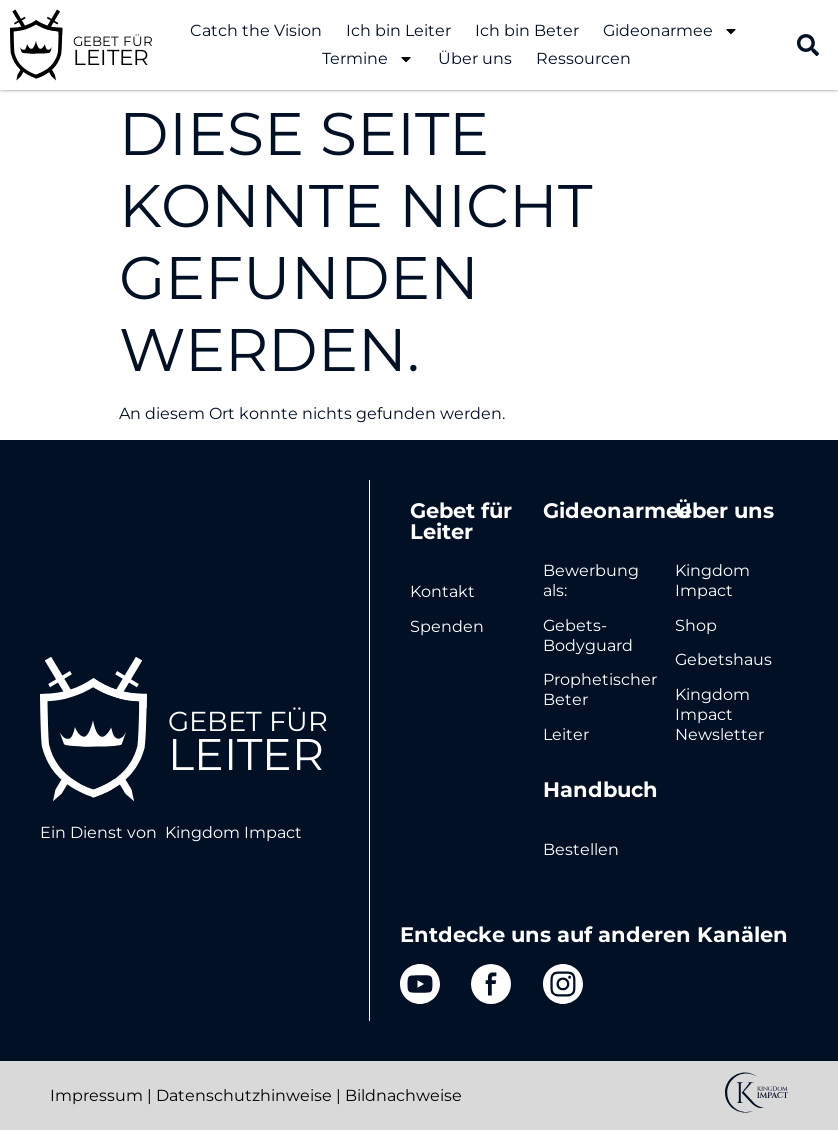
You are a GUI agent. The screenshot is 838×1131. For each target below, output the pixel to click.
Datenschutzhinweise (244, 1095)
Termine (368, 59)
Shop (696, 625)
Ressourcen (583, 58)
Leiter (566, 734)
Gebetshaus (723, 659)
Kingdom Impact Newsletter (719, 714)
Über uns (475, 58)
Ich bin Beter (527, 30)
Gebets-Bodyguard (588, 635)
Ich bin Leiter (398, 30)
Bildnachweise (403, 1095)
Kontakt (442, 591)
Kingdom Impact (233, 832)
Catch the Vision (256, 30)
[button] (808, 45)
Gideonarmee (671, 31)
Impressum (96, 1095)
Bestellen (581, 849)
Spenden (447, 626)
